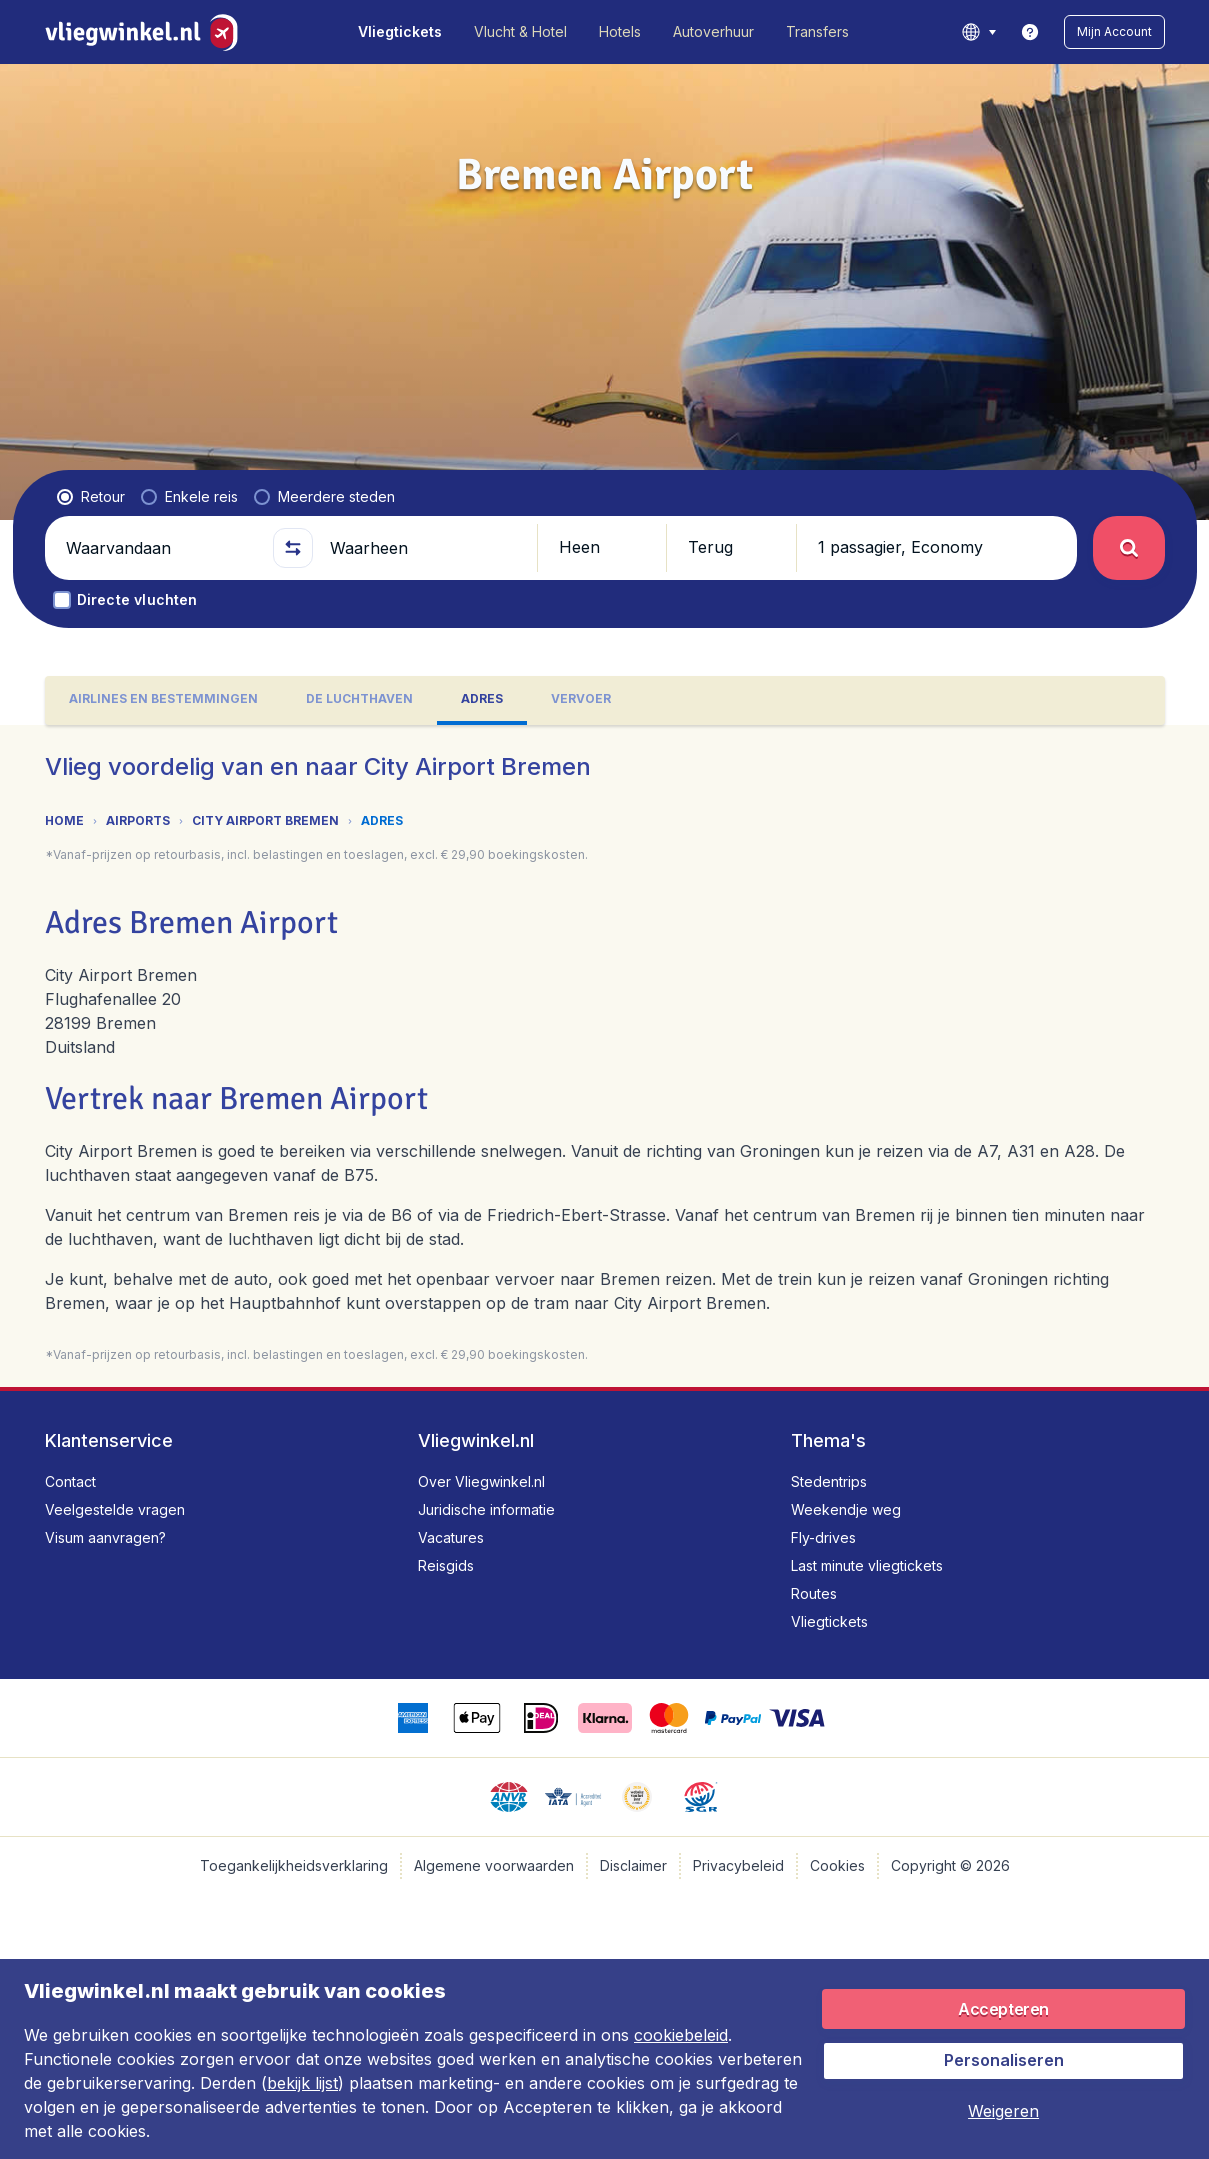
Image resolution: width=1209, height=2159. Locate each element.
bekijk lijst (302, 2083)
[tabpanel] (604, 1056)
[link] (1030, 32)
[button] (1114, 32)
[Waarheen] (425, 548)
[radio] (91, 497)
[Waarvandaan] (161, 548)
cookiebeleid (681, 2035)
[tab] (163, 700)
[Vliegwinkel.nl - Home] (145, 32)
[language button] (978, 32)
